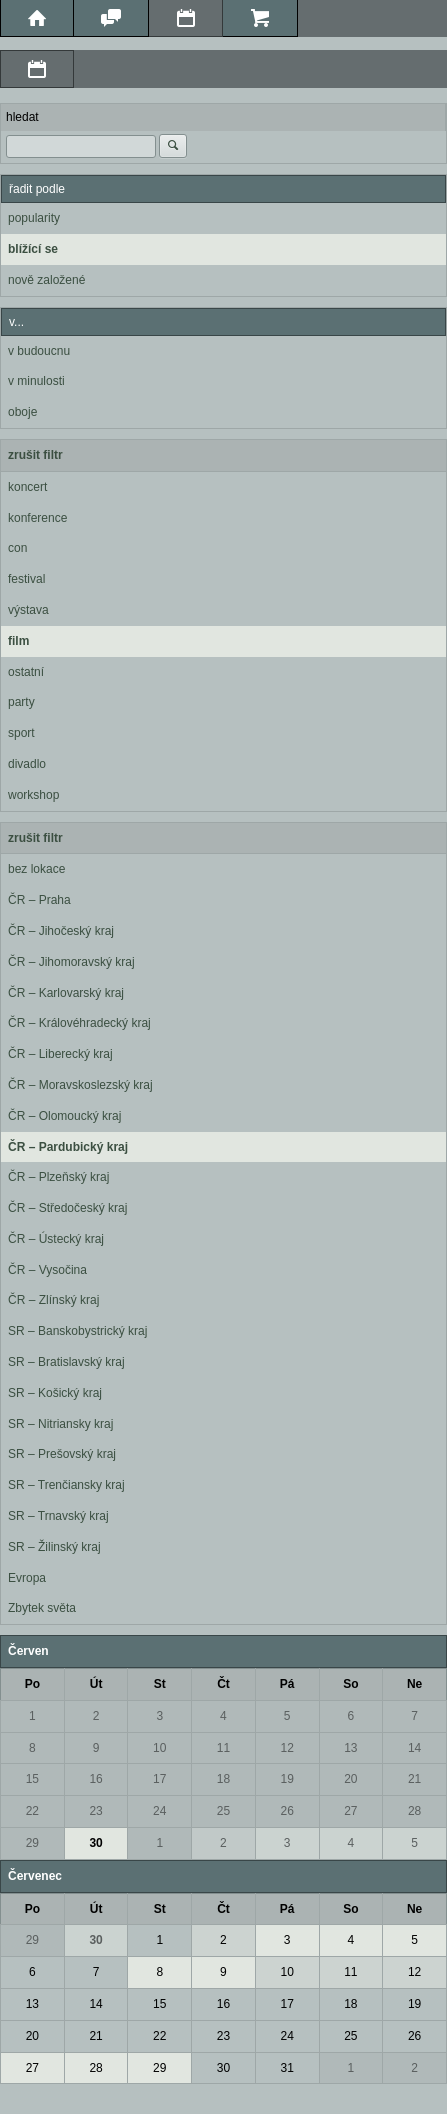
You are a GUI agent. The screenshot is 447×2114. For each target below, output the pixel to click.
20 (350, 1779)
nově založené (46, 280)
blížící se (33, 249)
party (21, 702)
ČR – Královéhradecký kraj (79, 1023)
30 (95, 1843)
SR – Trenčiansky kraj (66, 1485)
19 (286, 1779)
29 (32, 1843)
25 (223, 1811)
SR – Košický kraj (55, 1393)
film (18, 641)
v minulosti (36, 381)
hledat (22, 117)
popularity (34, 218)
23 (95, 1811)
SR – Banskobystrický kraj (77, 1331)
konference (37, 518)
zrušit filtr (35, 455)
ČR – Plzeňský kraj (58, 1177)
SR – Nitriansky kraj (60, 1424)
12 (286, 1748)
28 (414, 1811)
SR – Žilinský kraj (54, 1547)
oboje (22, 412)
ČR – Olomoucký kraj (64, 1116)
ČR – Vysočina (47, 1270)
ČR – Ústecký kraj (56, 1239)
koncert (27, 487)
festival (26, 579)
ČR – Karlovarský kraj (66, 993)
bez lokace (36, 869)
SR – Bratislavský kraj (66, 1362)
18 (223, 1779)
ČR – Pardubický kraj (68, 1147)
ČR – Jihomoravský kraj (71, 962)
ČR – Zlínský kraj (53, 1300)
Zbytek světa (42, 1608)
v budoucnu (39, 351)
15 (32, 1779)
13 (350, 1748)
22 (32, 1811)
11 (223, 1748)
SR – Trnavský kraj (58, 1516)
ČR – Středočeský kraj (67, 1208)
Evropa (27, 1578)
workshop (33, 795)
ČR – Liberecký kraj (60, 1054)
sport (21, 733)
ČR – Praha (39, 900)
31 (286, 2068)
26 (286, 1811)
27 (350, 1811)
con (17, 548)
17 (159, 1779)
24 (159, 1811)
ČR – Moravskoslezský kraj (80, 1085)
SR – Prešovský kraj (62, 1454)
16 (95, 1779)
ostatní (26, 672)
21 (414, 1779)
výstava (28, 610)
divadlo (27, 764)
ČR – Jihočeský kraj (61, 931)
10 (159, 1748)
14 (414, 1748)
